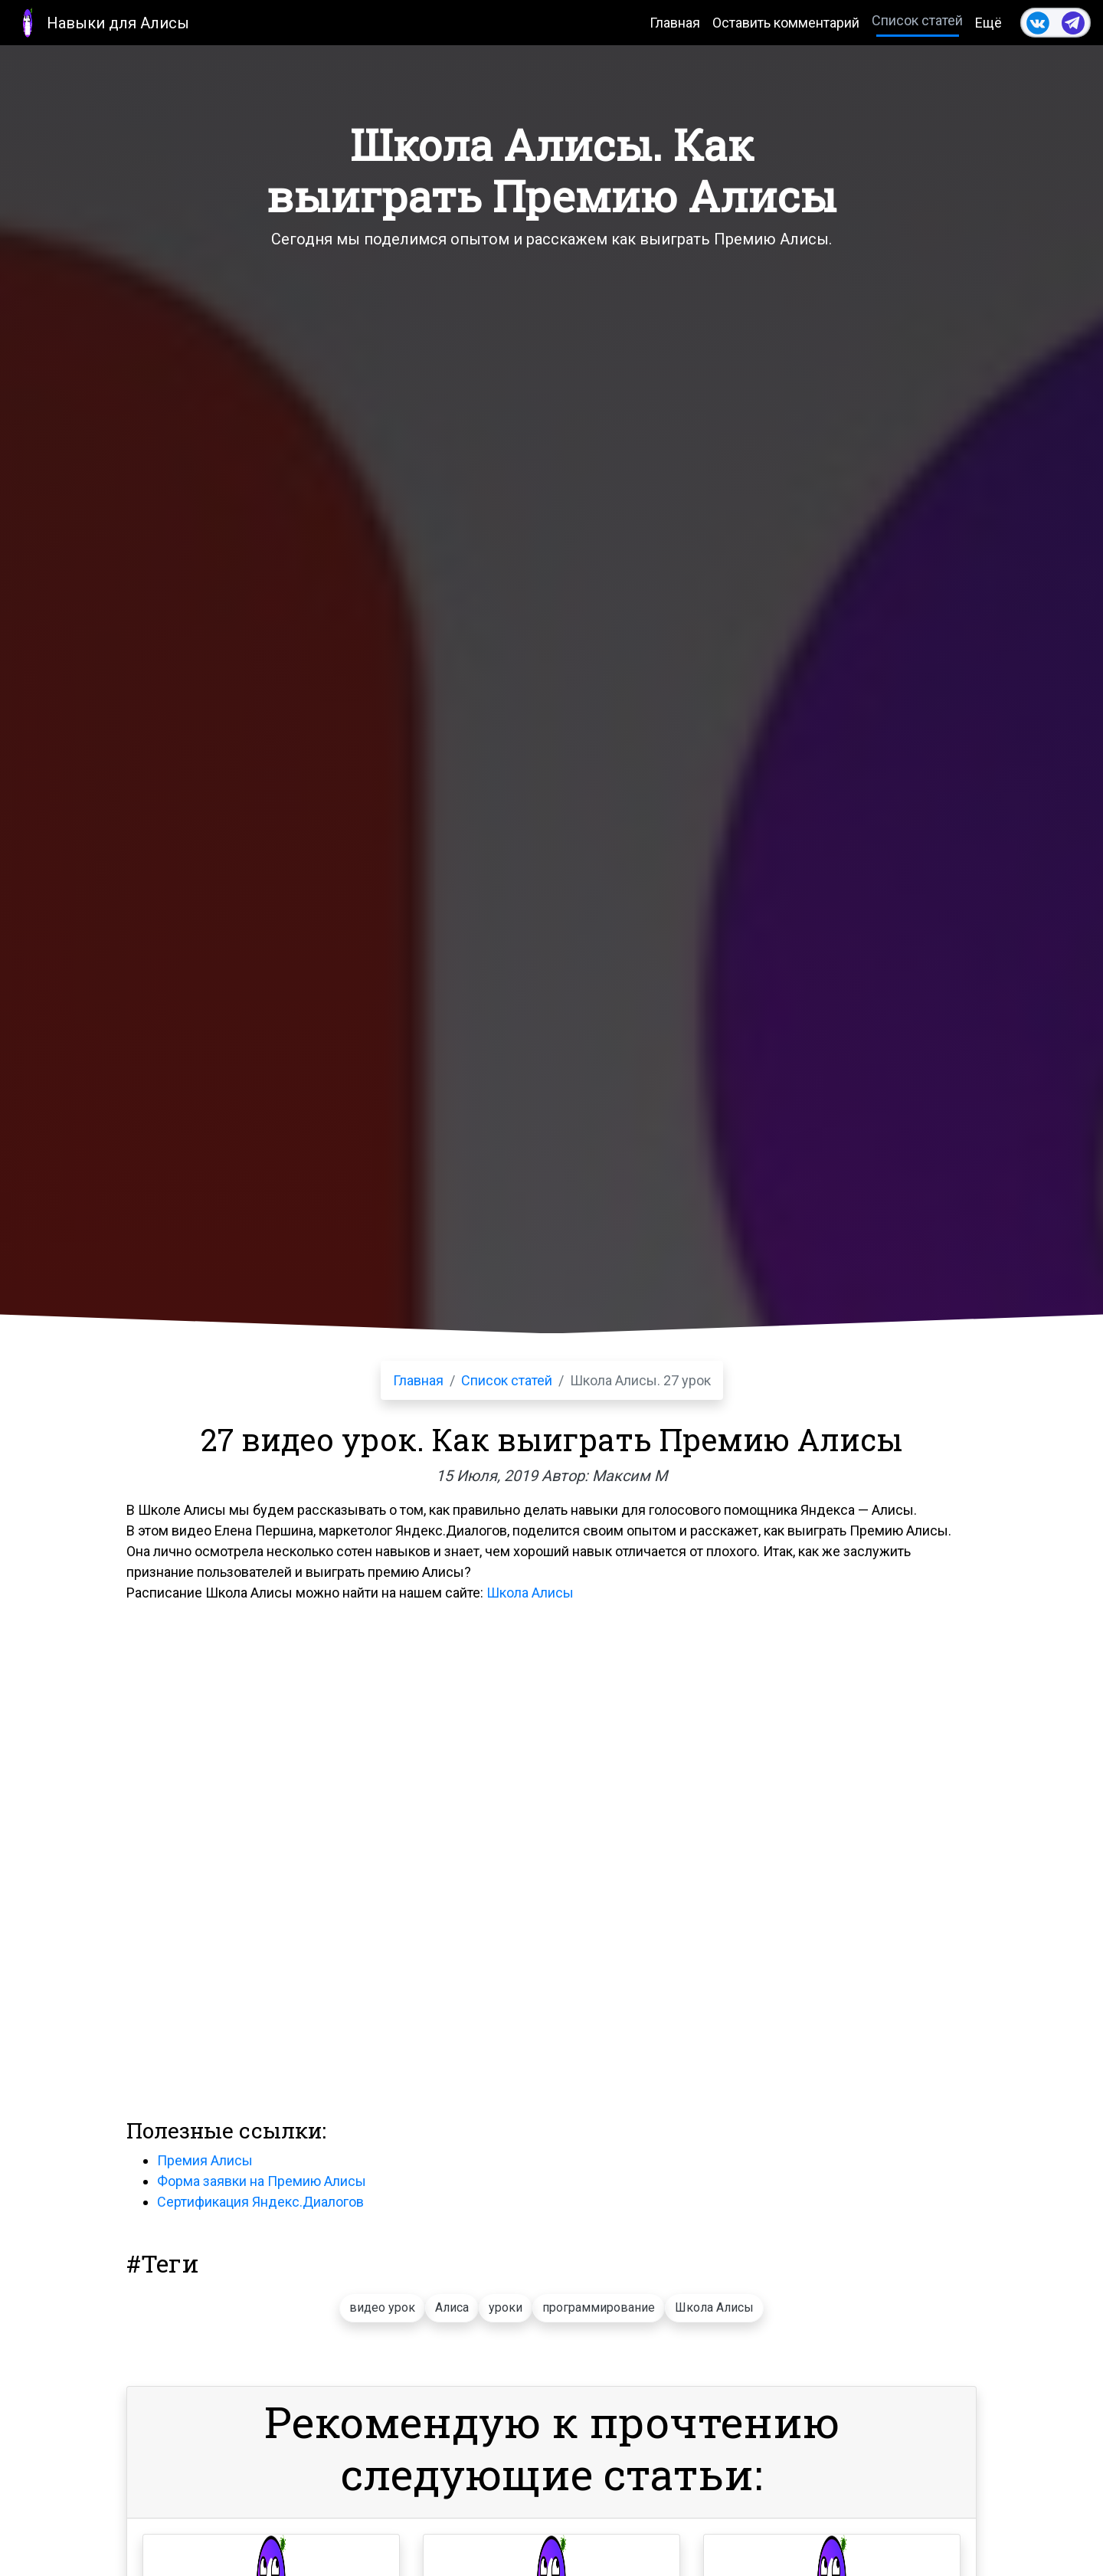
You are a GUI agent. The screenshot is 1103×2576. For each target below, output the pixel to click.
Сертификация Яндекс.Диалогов (260, 2202)
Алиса (452, 2307)
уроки (505, 2307)
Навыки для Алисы (100, 21)
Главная (675, 23)
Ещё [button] (988, 23)
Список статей (917, 20)
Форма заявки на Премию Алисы (261, 2181)
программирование (598, 2307)
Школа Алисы (530, 1593)
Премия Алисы (205, 2160)
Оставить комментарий (785, 23)
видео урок (382, 2307)
